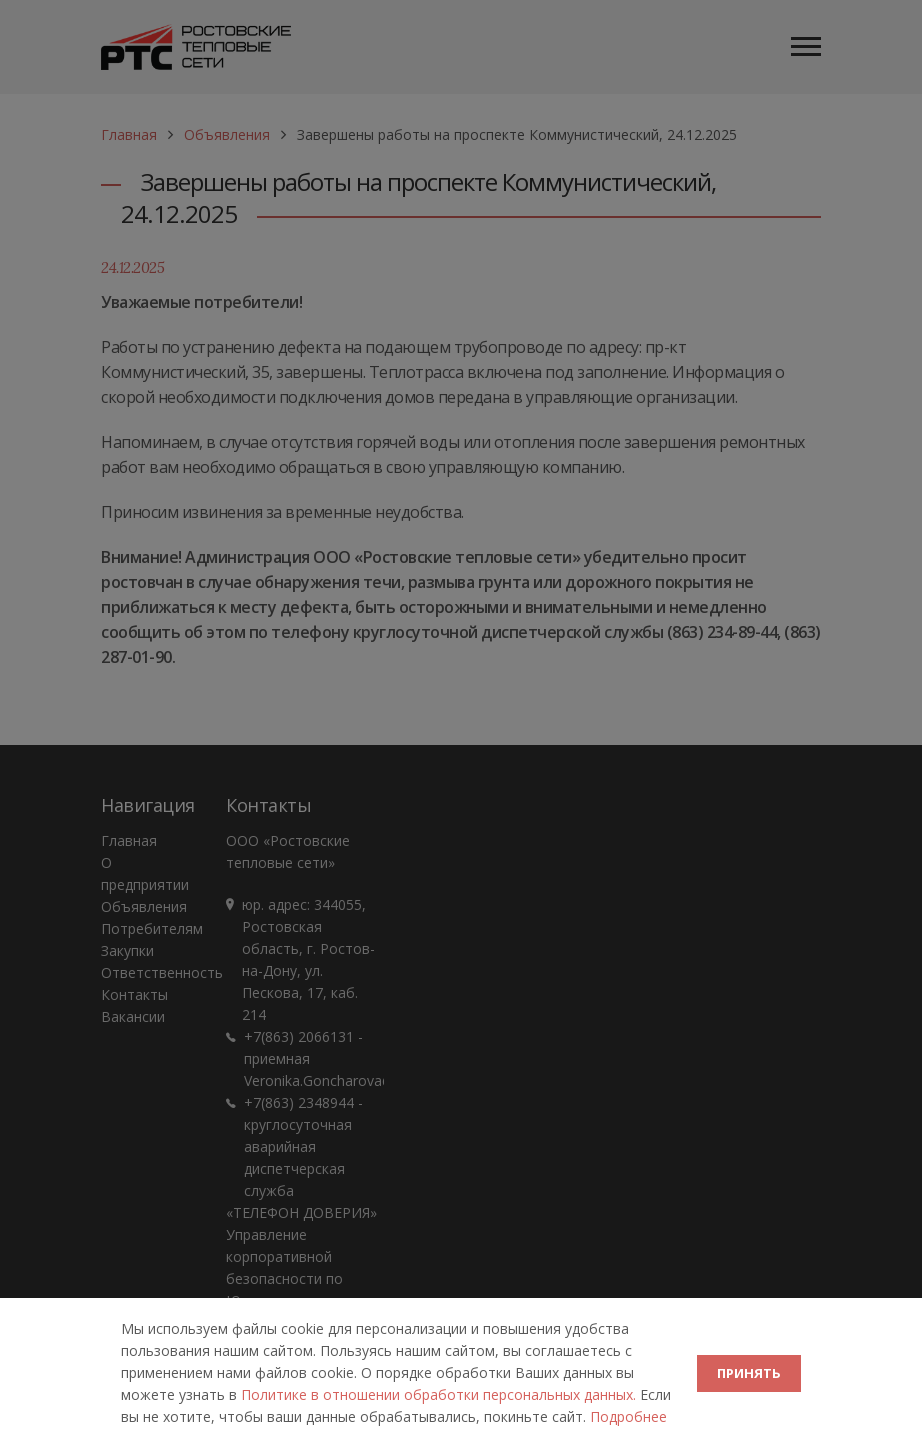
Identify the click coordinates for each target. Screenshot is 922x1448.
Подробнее (628, 1416)
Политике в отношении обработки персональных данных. (440, 1394)
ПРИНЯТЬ (749, 1373)
